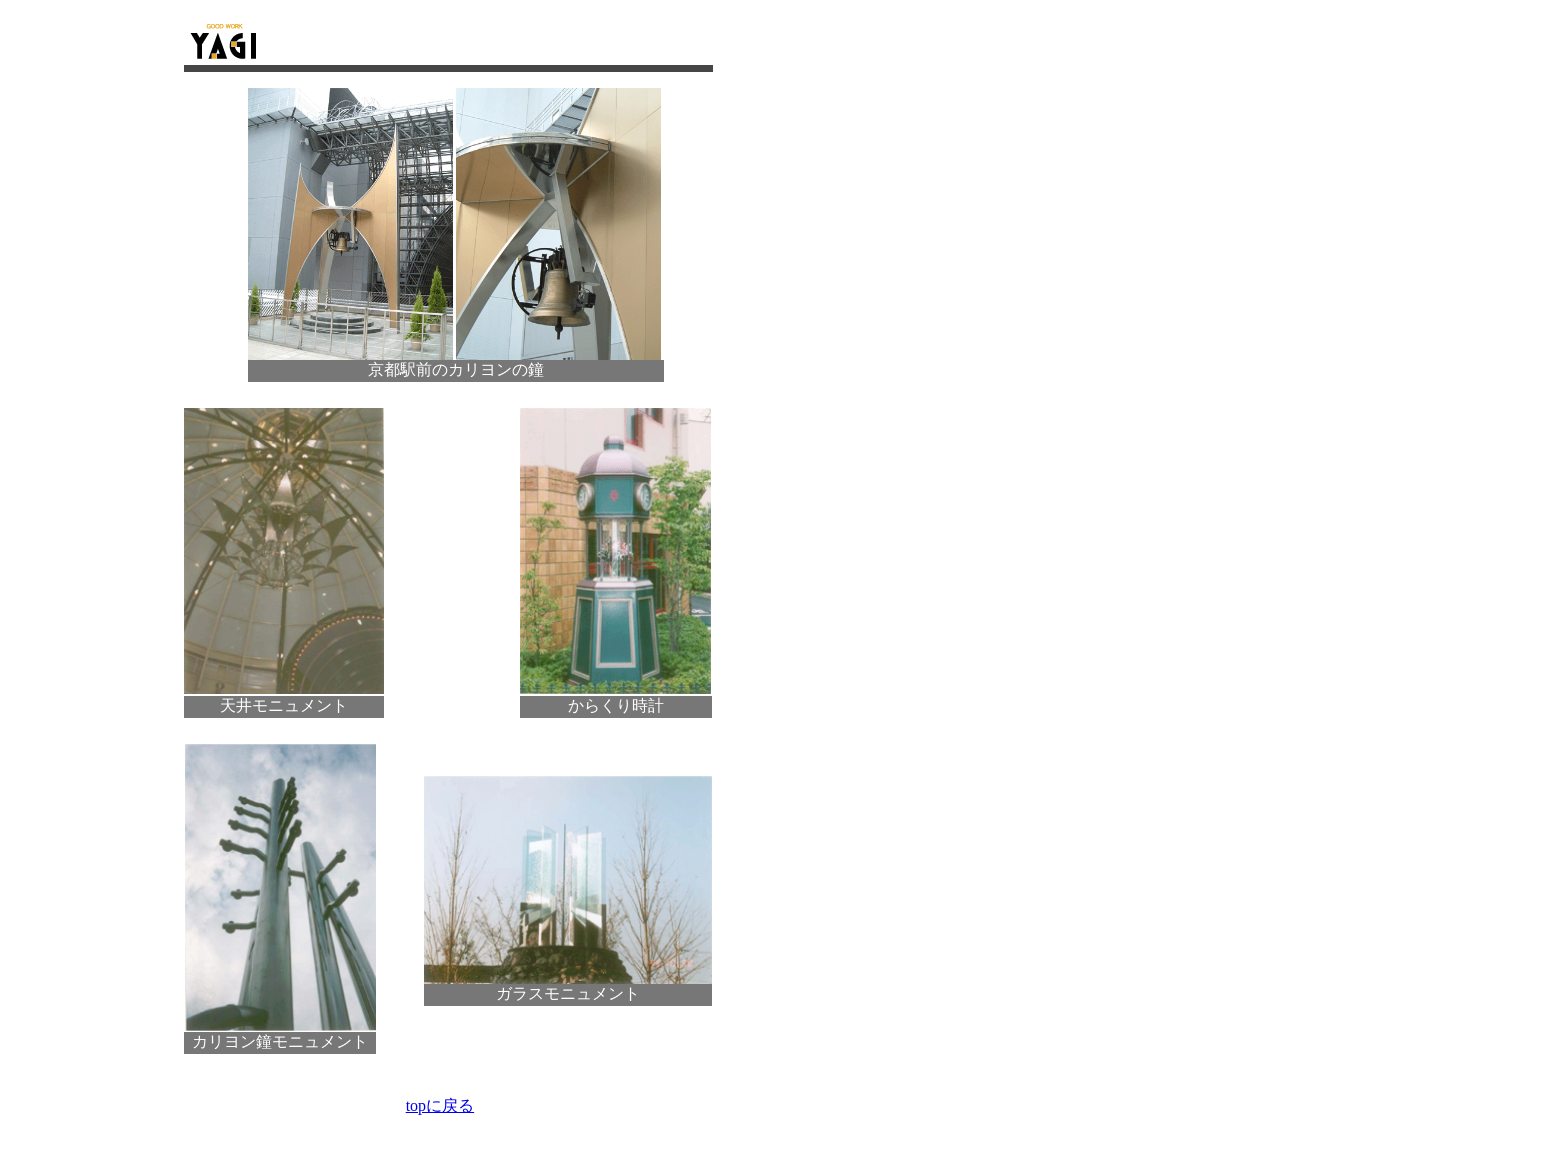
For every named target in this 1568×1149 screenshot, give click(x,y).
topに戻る (440, 1105)
